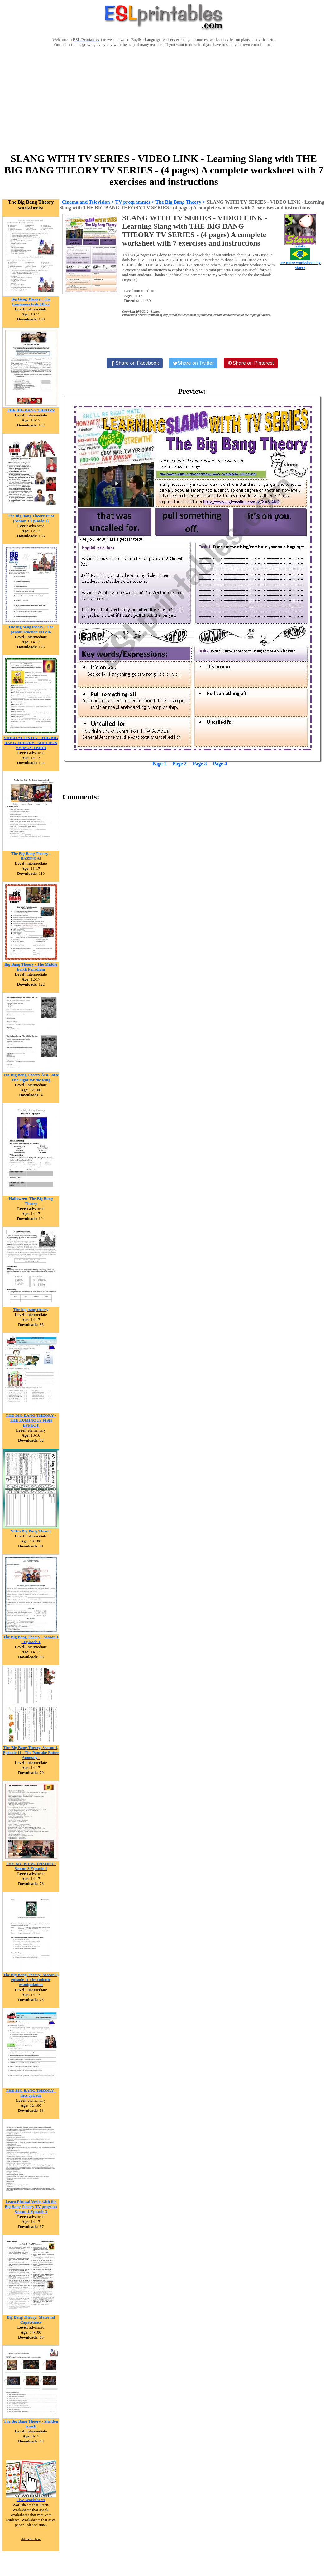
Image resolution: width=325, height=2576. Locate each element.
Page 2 (180, 763)
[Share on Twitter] (193, 363)
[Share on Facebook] (135, 363)
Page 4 (220, 763)
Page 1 (159, 763)
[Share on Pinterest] (251, 363)
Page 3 (200, 763)
